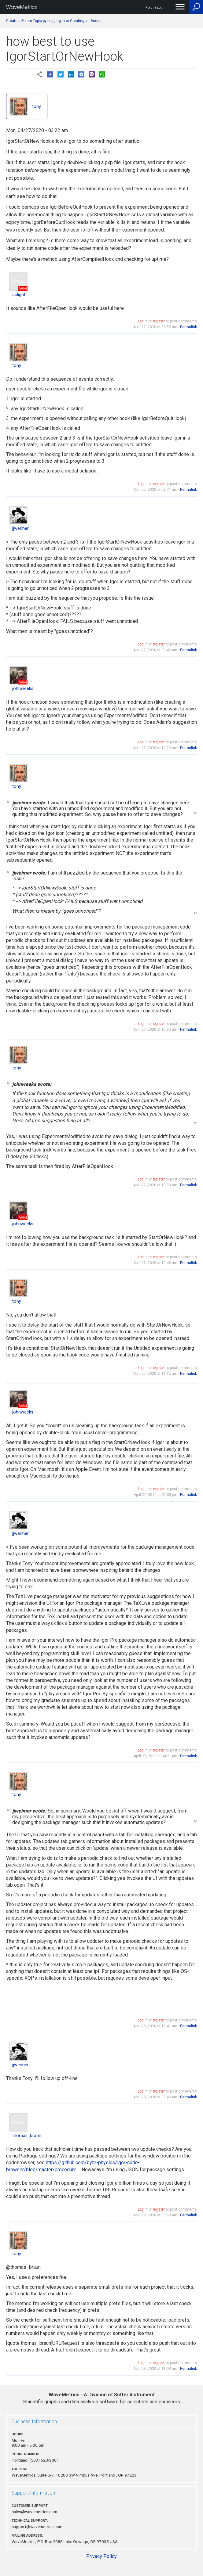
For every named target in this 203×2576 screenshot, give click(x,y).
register (159, 321)
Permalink (188, 327)
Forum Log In (156, 7)
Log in (143, 321)
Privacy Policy (101, 2556)
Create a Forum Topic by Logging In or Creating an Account (55, 21)
